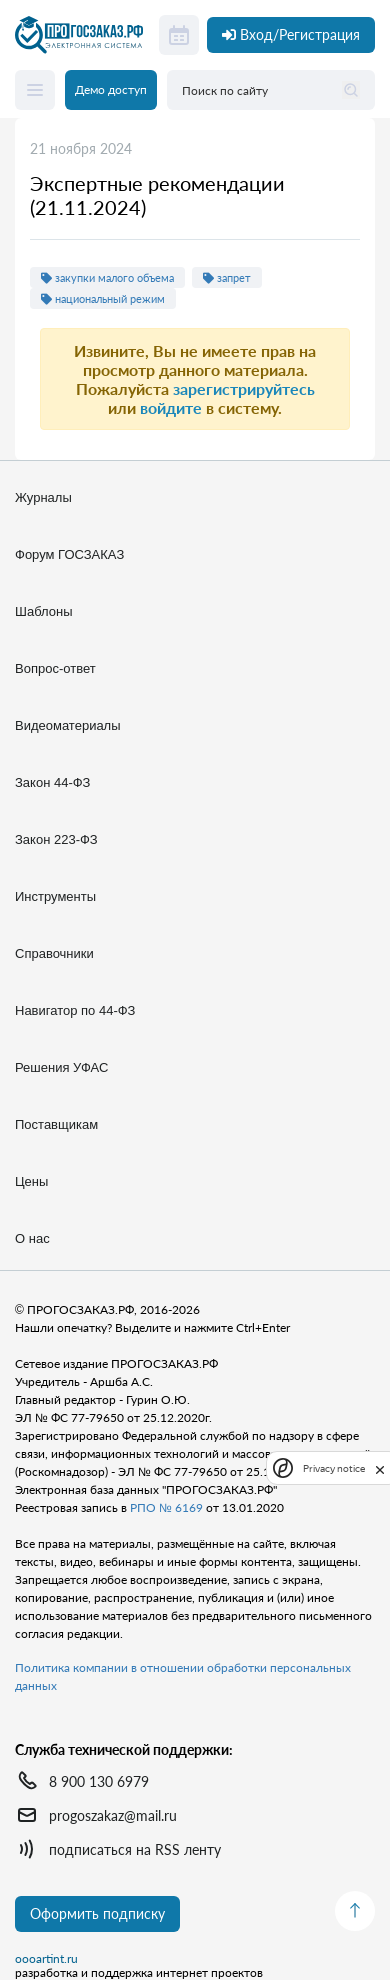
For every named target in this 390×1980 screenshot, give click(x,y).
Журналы (43, 497)
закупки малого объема (107, 277)
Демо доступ (111, 89)
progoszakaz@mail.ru (113, 1815)
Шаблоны (44, 611)
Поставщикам (56, 1124)
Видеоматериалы (68, 725)
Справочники (54, 953)
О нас (32, 1238)
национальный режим (103, 298)
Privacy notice (334, 1468)
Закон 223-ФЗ (56, 839)
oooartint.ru (46, 1959)
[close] (380, 1468)
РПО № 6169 (166, 1507)
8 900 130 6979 (99, 1781)
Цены (31, 1181)
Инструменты (55, 896)
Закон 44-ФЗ (52, 782)
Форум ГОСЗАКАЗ (69, 554)
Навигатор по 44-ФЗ (75, 1010)
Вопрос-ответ (55, 668)
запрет (227, 277)
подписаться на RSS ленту (135, 1849)
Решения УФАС (61, 1067)
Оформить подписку (97, 1913)
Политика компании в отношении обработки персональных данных (183, 1676)
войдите (171, 407)
